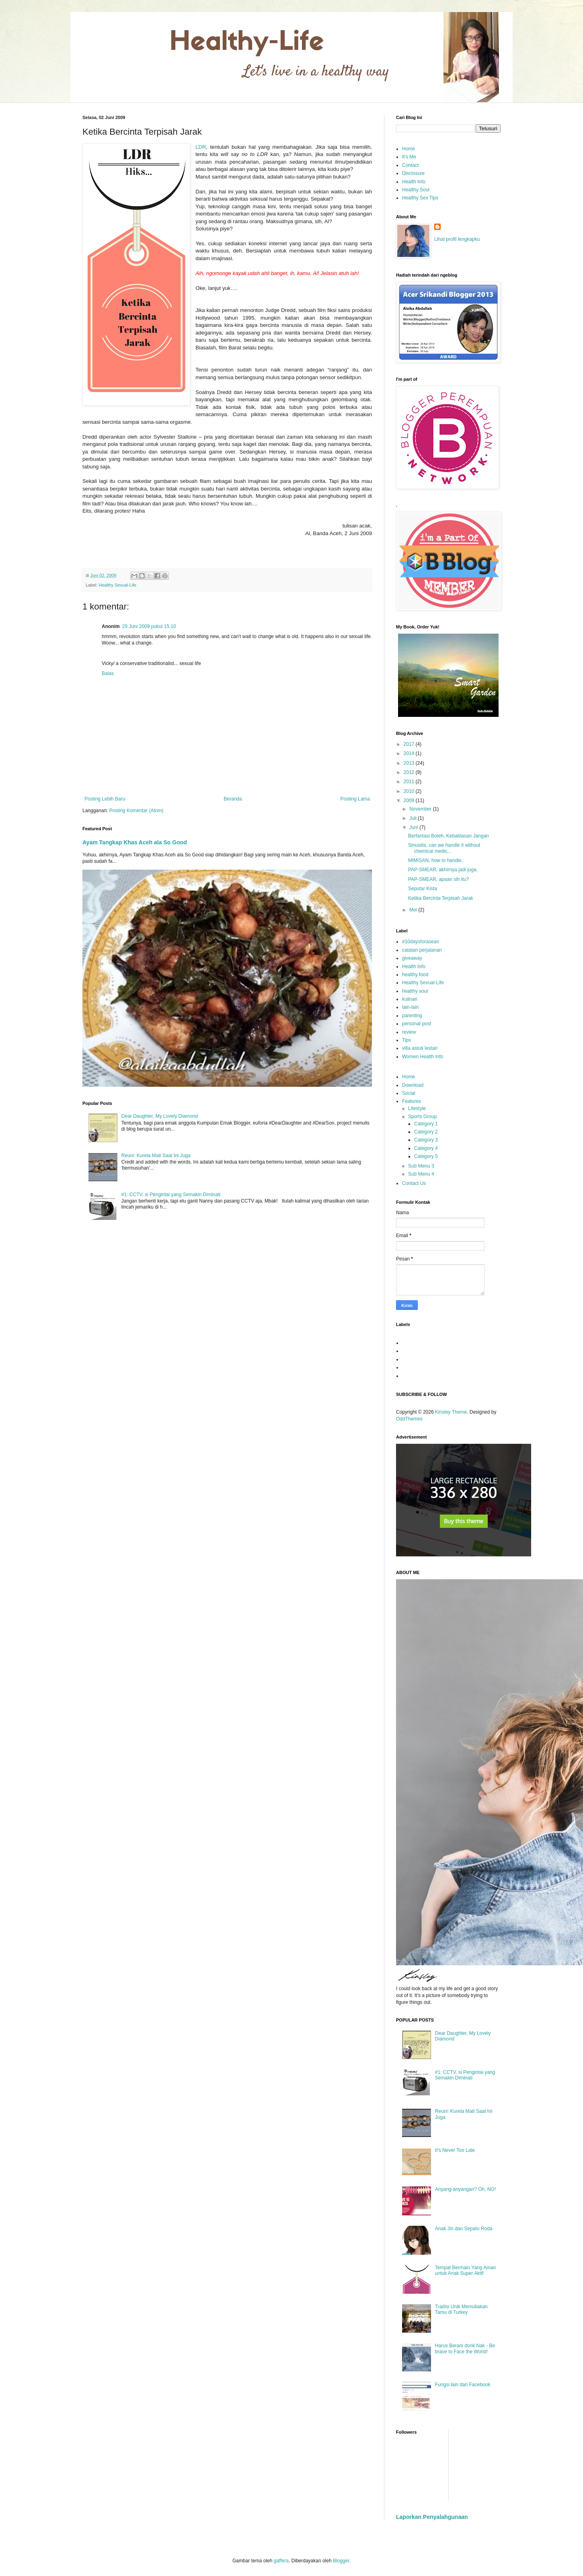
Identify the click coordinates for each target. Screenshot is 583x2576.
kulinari (409, 999)
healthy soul (415, 991)
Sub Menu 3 (421, 1166)
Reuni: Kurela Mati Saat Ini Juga (156, 1155)
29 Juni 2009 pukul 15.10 (149, 626)
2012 (410, 772)
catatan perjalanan (422, 950)
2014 (410, 753)
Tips (406, 1040)
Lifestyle (417, 1108)
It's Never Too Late (455, 2150)
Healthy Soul (415, 190)
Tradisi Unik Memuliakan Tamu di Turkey (461, 2309)
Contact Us (414, 1183)
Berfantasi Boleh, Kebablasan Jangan (448, 836)
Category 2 (426, 1132)
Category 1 (426, 1124)
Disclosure (413, 173)
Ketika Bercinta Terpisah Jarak (440, 898)
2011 (410, 781)
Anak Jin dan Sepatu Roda (464, 2228)
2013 (410, 763)
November (421, 809)
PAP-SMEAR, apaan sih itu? (438, 879)
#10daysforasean (420, 941)
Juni (414, 827)
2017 (410, 744)
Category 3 (426, 1140)
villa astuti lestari (419, 1048)
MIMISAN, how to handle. (435, 860)
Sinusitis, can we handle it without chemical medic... (444, 848)
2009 (410, 800)
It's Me (409, 157)
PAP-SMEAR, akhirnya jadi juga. (443, 869)
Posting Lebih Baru (104, 799)
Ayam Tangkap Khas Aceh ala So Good (134, 842)
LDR (200, 147)
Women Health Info (422, 1056)
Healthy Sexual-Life (117, 585)
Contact (410, 165)
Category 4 (426, 1148)
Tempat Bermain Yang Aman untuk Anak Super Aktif (465, 2270)
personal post (416, 1023)
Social (408, 1093)
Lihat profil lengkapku (457, 239)
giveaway (412, 958)
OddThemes (409, 1419)
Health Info (413, 182)
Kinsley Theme (451, 1412)
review (409, 1032)
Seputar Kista (422, 888)
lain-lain (410, 1007)
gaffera (281, 2561)
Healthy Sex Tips (420, 198)
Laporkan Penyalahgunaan (432, 2517)
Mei (414, 910)
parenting (412, 1015)
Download (412, 1085)
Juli (413, 818)
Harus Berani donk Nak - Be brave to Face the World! (465, 2348)
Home (408, 149)
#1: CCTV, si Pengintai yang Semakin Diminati (170, 1194)
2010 (410, 791)
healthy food (415, 974)
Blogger (341, 2561)
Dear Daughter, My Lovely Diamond (159, 1116)
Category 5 (426, 1156)
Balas (108, 673)
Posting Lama (355, 799)
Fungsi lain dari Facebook (462, 2384)
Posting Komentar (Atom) (136, 810)
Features (411, 1101)
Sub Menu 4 (421, 1174)
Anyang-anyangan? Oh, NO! (465, 2189)
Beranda (233, 799)
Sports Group (422, 1116)
